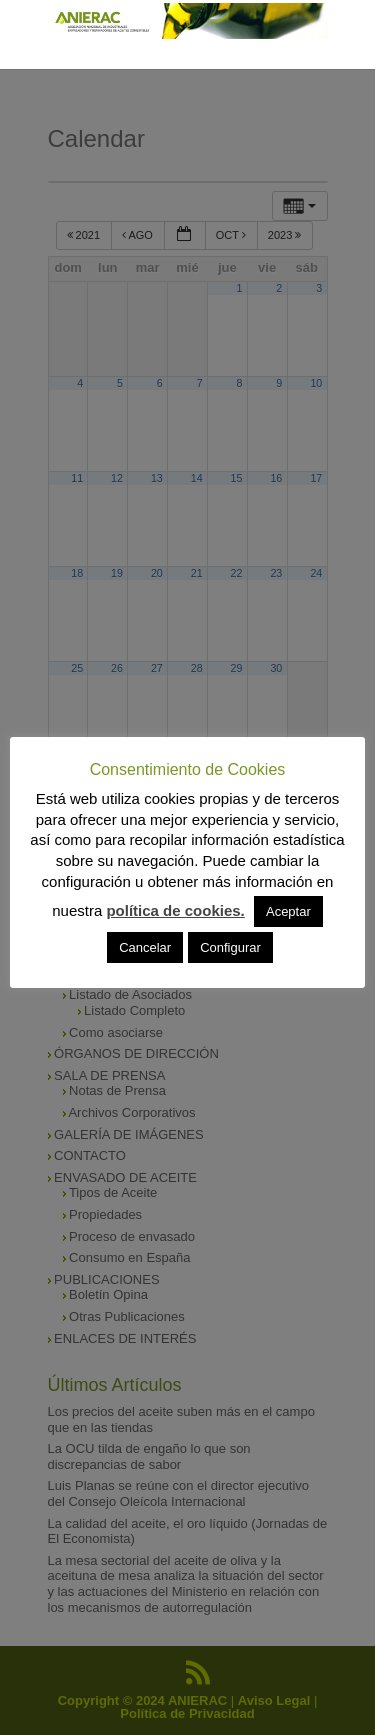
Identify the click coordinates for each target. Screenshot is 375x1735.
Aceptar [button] (288, 911)
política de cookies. (175, 910)
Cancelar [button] (145, 947)
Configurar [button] (230, 947)
